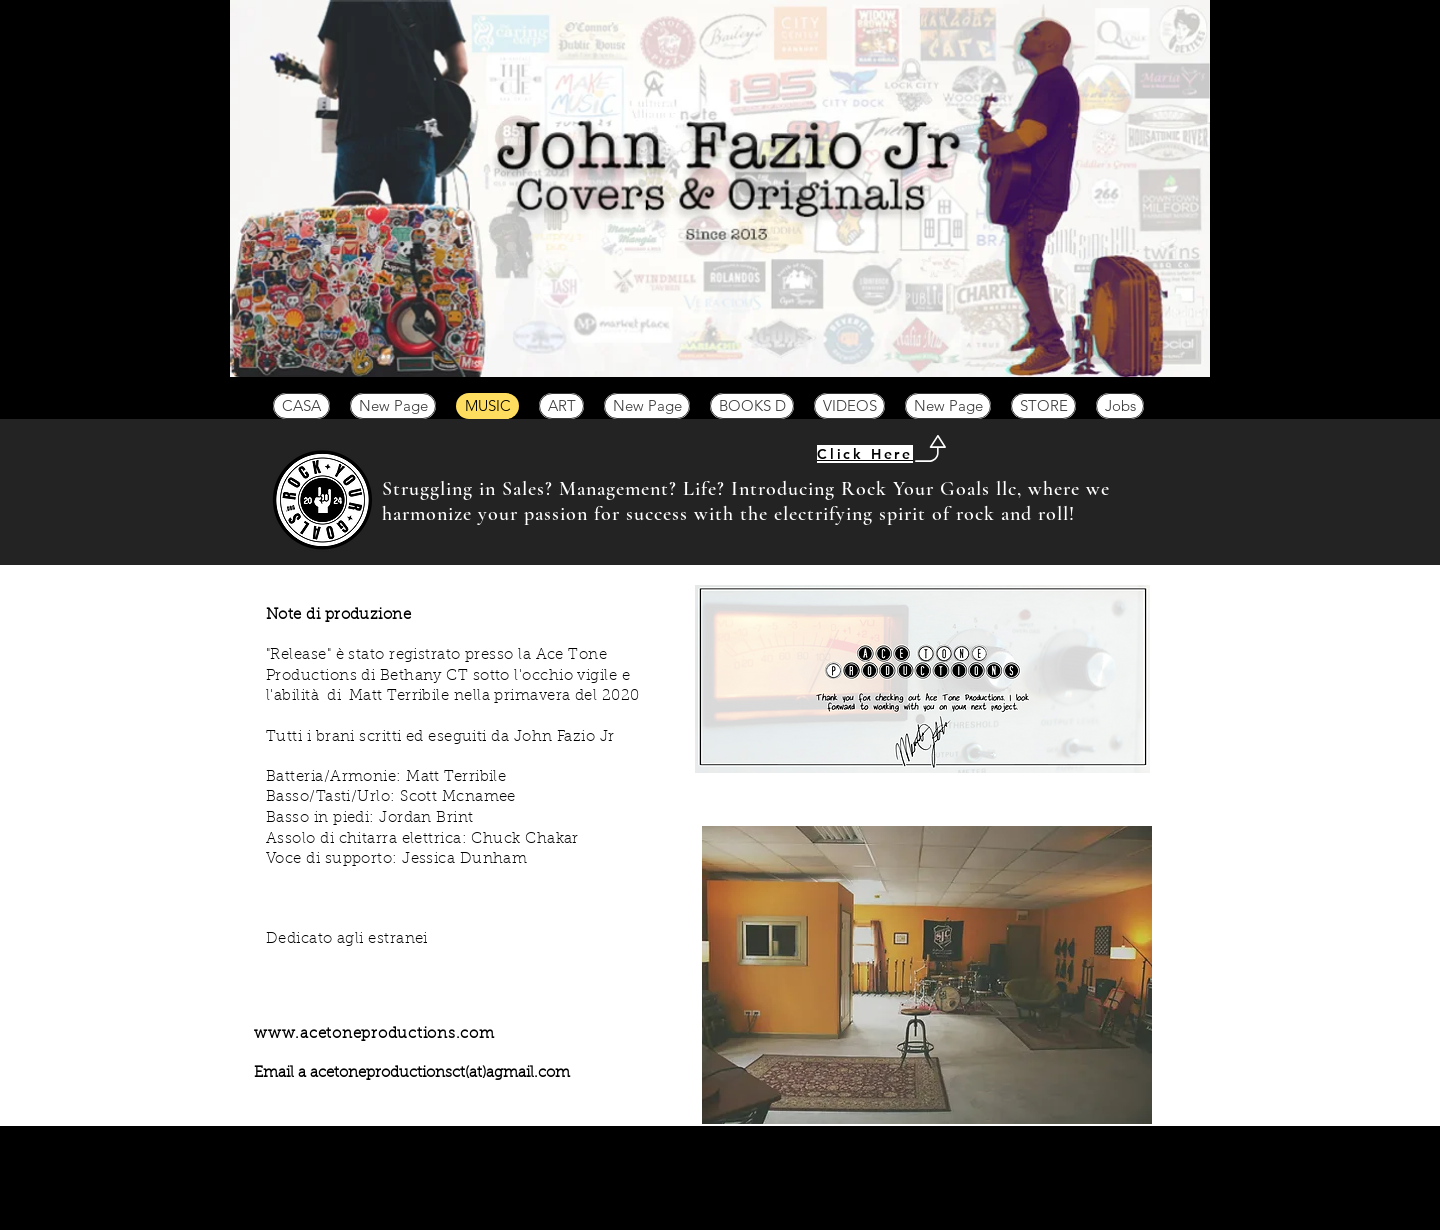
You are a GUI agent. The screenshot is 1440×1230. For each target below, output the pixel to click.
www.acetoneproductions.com (374, 1034)
